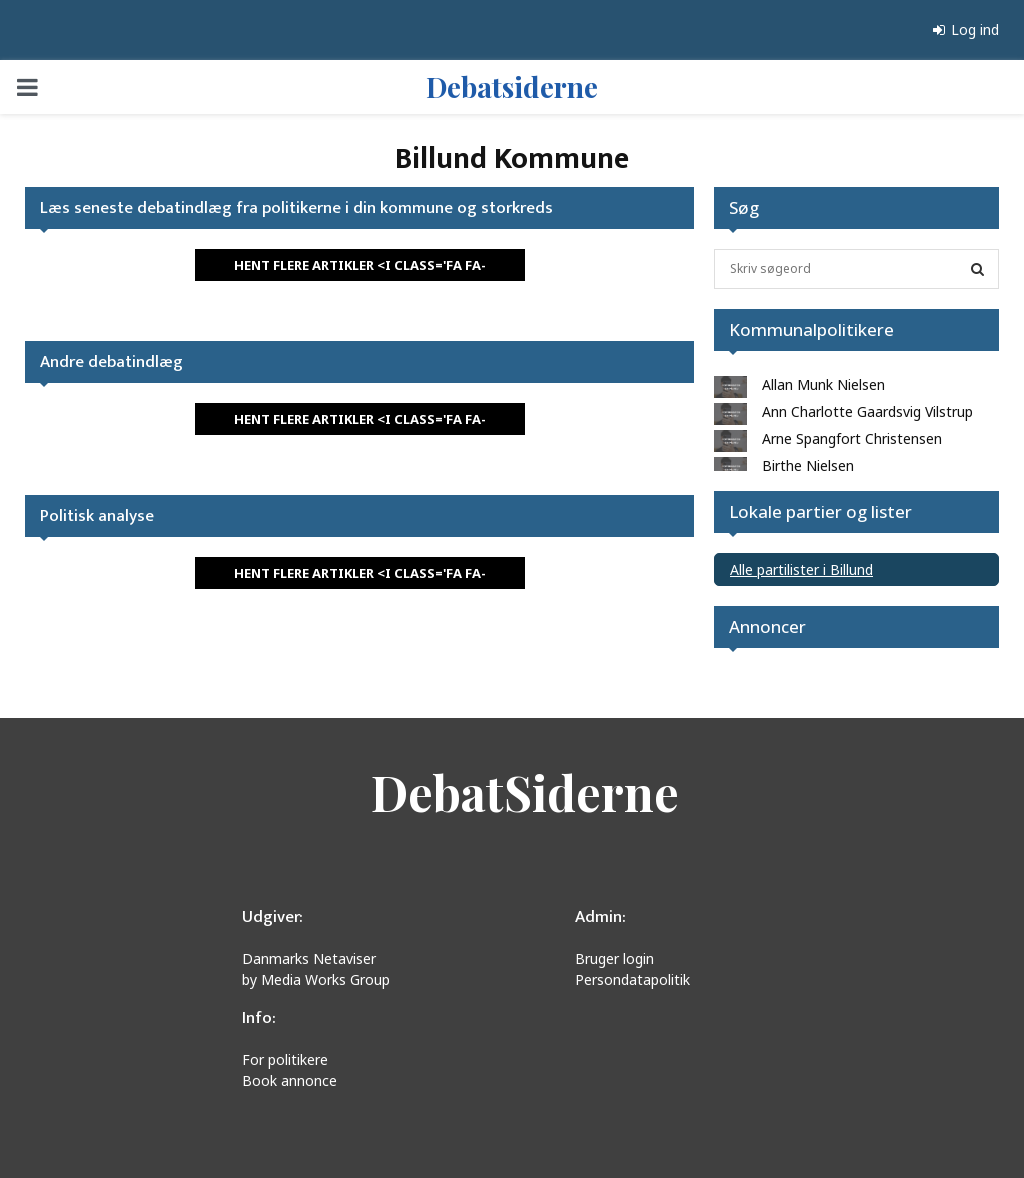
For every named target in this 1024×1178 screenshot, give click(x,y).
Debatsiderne (512, 86)
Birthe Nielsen (808, 465)
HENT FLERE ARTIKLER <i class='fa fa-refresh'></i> (360, 268)
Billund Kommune (512, 159)
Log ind (966, 29)
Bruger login (614, 958)
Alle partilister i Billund (801, 569)
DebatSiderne (525, 792)
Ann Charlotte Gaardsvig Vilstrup (867, 411)
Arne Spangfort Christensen (852, 438)
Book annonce (289, 1080)
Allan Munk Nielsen (823, 384)
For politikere (285, 1059)
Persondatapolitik (632, 979)
